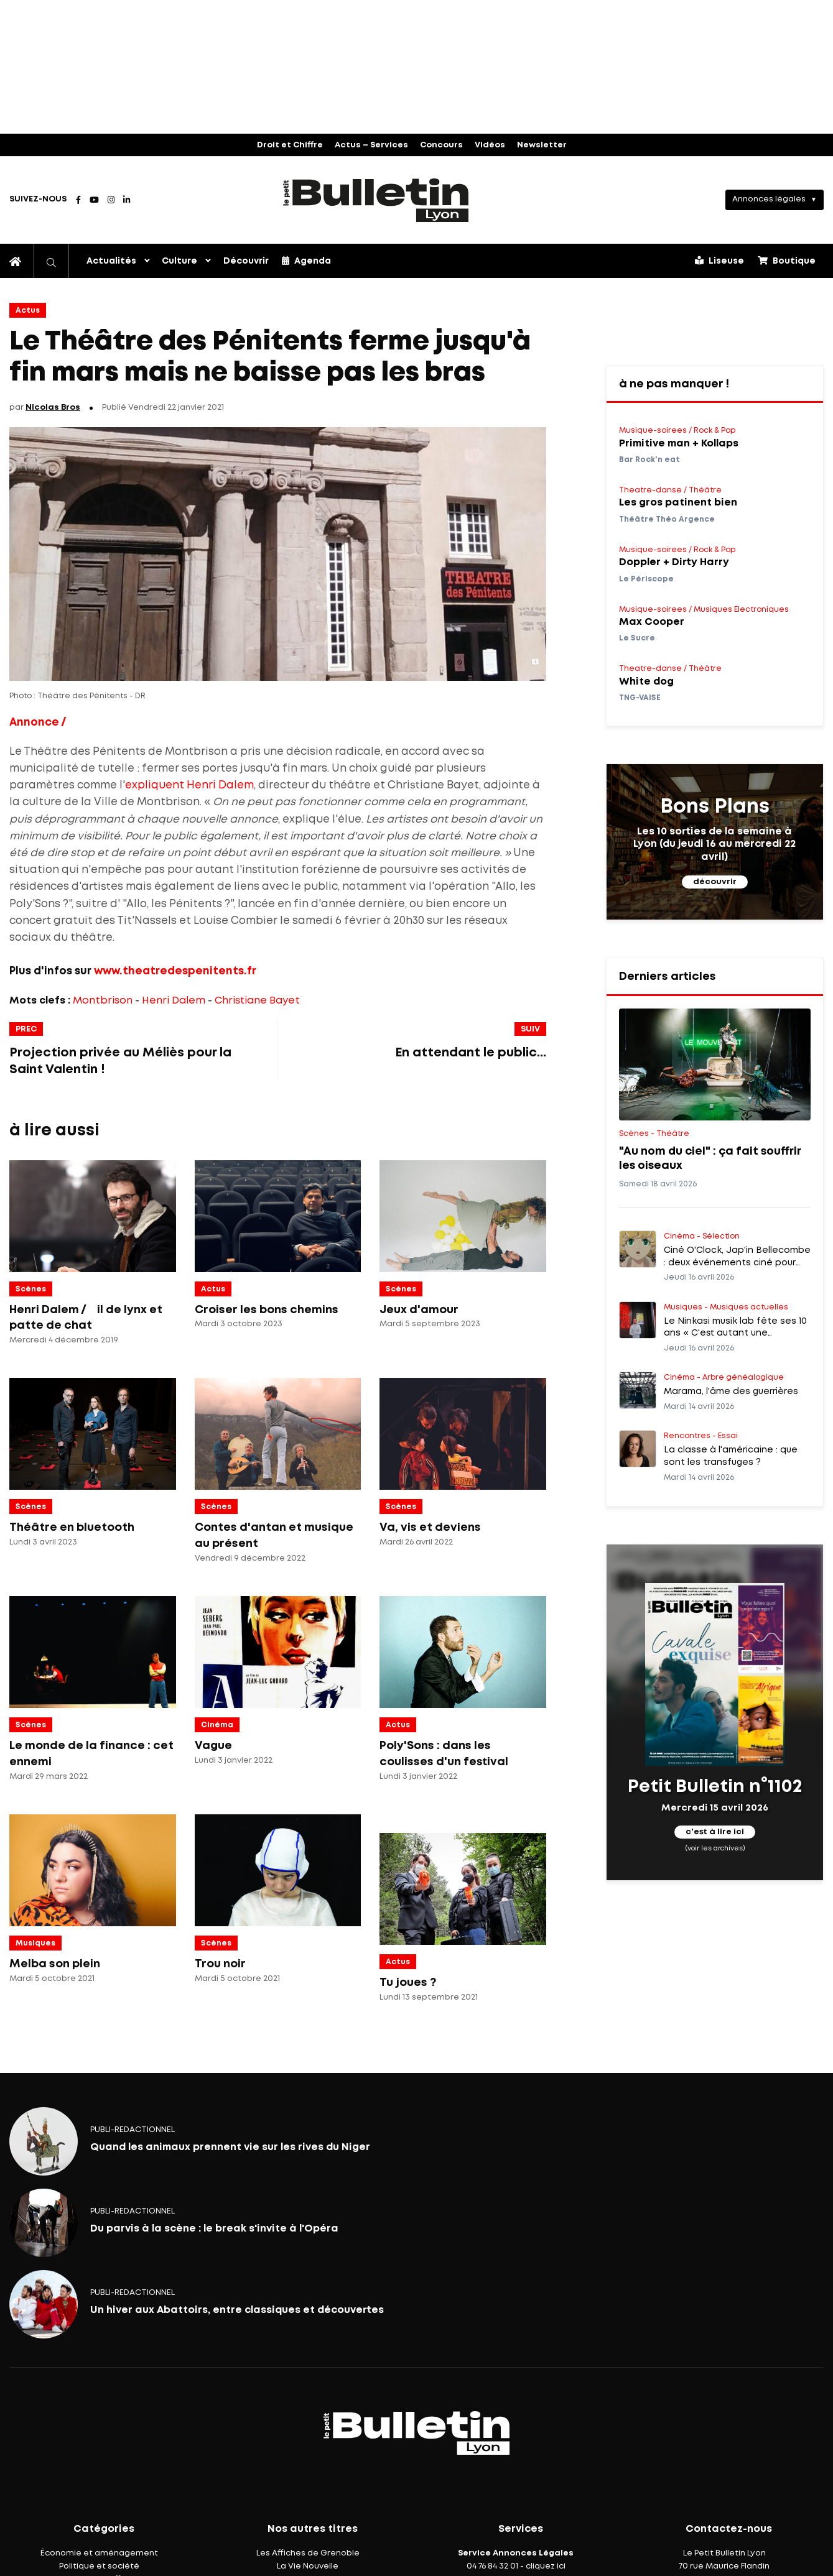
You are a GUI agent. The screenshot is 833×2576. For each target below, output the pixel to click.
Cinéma (217, 1725)
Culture (179, 261)
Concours (441, 145)
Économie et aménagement (99, 2553)
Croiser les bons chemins (266, 1310)
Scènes (31, 1289)
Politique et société (99, 2566)
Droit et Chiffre (290, 145)
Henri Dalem (220, 785)
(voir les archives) (714, 1848)
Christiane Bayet (257, 1000)
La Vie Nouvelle (307, 2566)
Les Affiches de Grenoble (308, 2553)
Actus (28, 310)
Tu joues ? (407, 1983)
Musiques (35, 1943)
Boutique (787, 260)
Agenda (306, 260)
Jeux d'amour (418, 1310)
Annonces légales (769, 199)
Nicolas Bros (53, 407)
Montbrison (103, 1000)
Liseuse (719, 260)
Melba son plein (54, 1964)
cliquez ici (545, 2566)
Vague (213, 1746)
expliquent (154, 785)
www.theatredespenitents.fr (175, 971)
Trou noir (220, 1964)
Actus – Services (371, 145)
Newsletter (542, 145)
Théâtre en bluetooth (71, 1528)
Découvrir (246, 261)
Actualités (111, 261)
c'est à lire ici (715, 1832)
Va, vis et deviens (430, 1528)
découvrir (715, 882)
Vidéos (490, 145)
